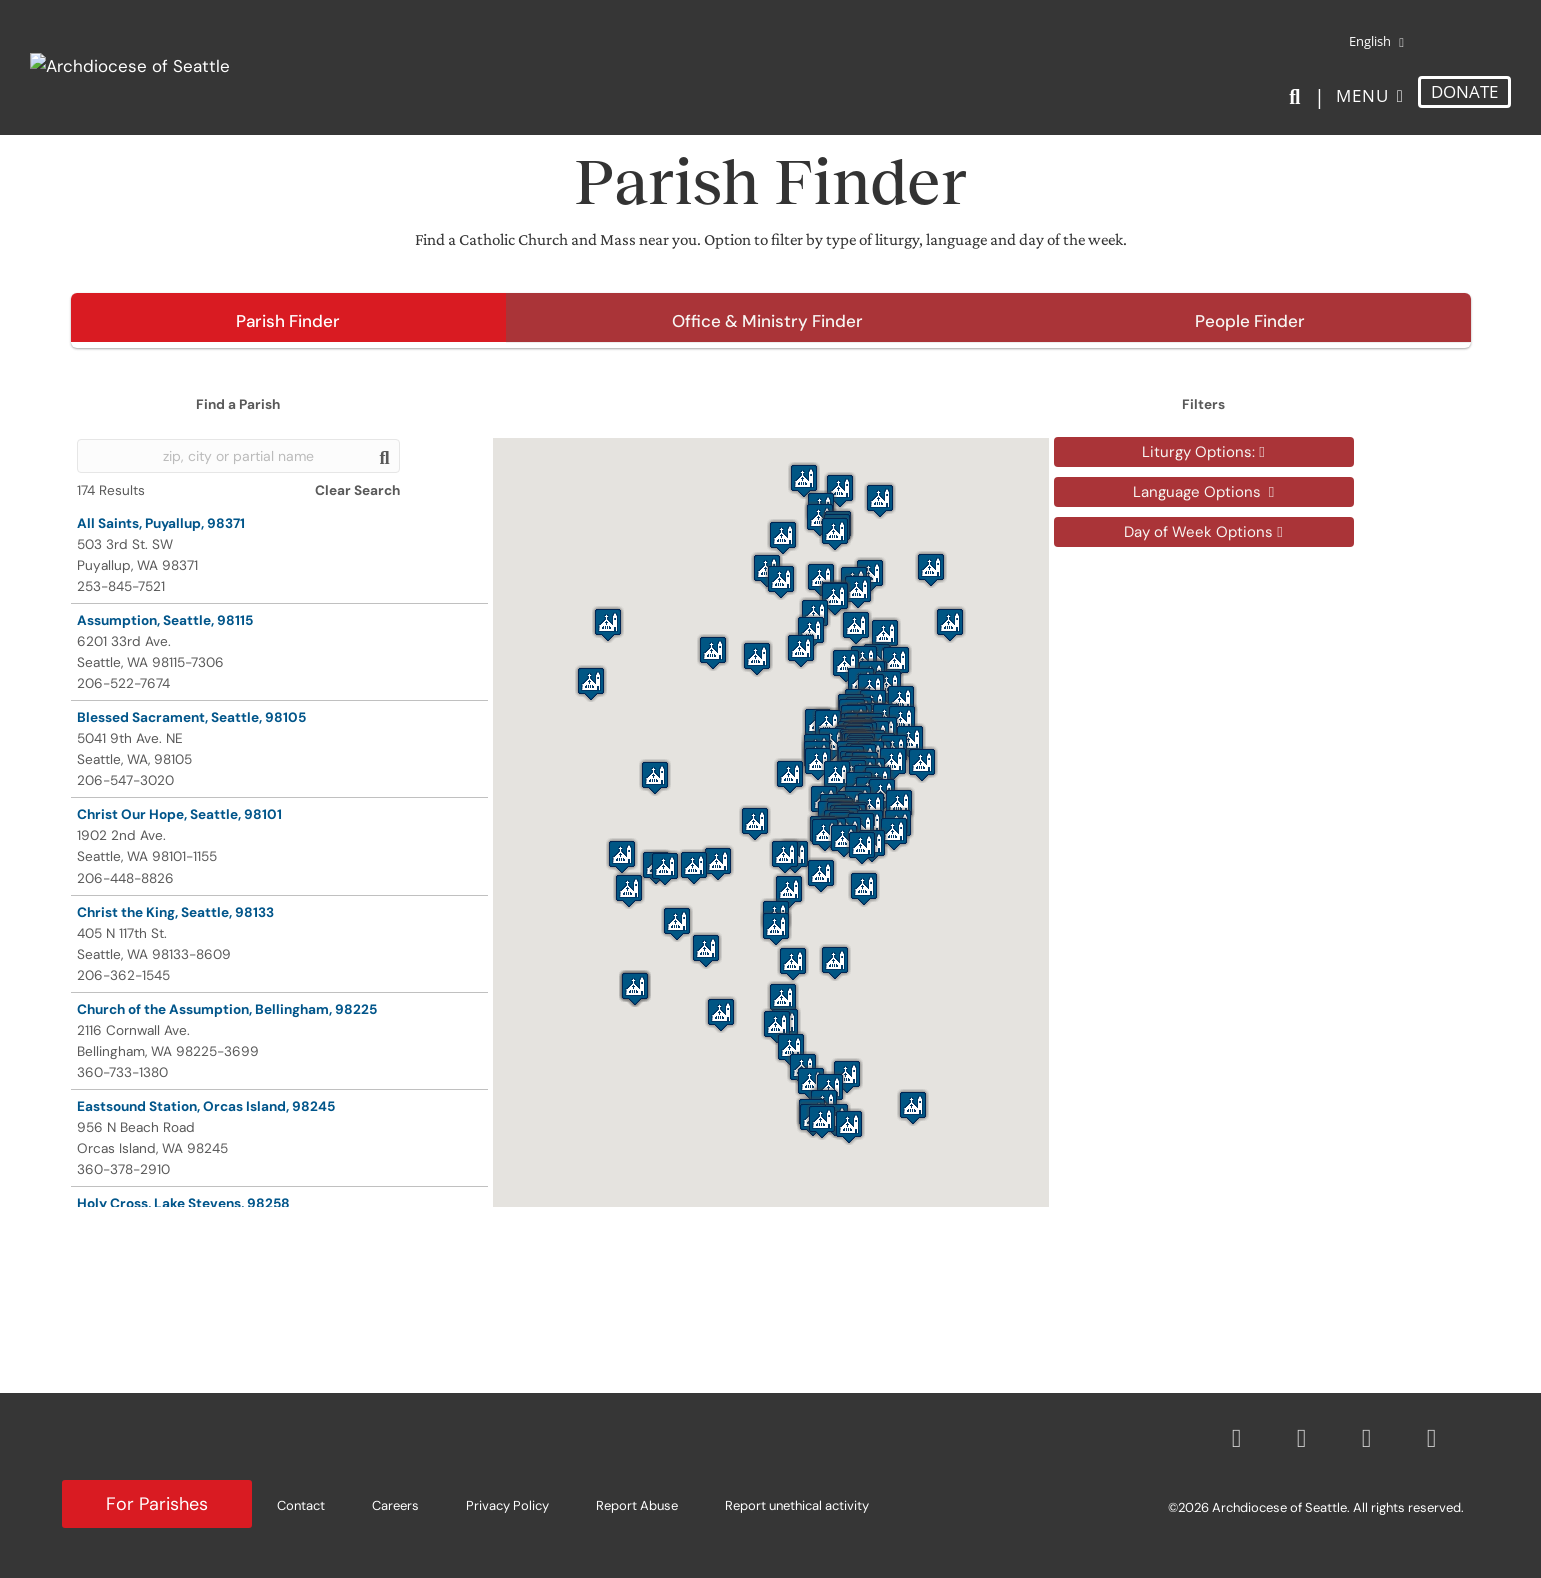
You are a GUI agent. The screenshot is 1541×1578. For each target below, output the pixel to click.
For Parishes (157, 1504)
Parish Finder (288, 321)
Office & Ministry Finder (767, 321)
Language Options (1203, 492)
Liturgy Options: (1203, 452)
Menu (1362, 95)
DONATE (1464, 91)
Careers (395, 1505)
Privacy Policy (507, 1505)
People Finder (1250, 321)
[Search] (1298, 97)
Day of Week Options (1203, 532)
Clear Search (357, 490)
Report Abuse (637, 1505)
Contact (301, 1505)
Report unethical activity (797, 1505)
